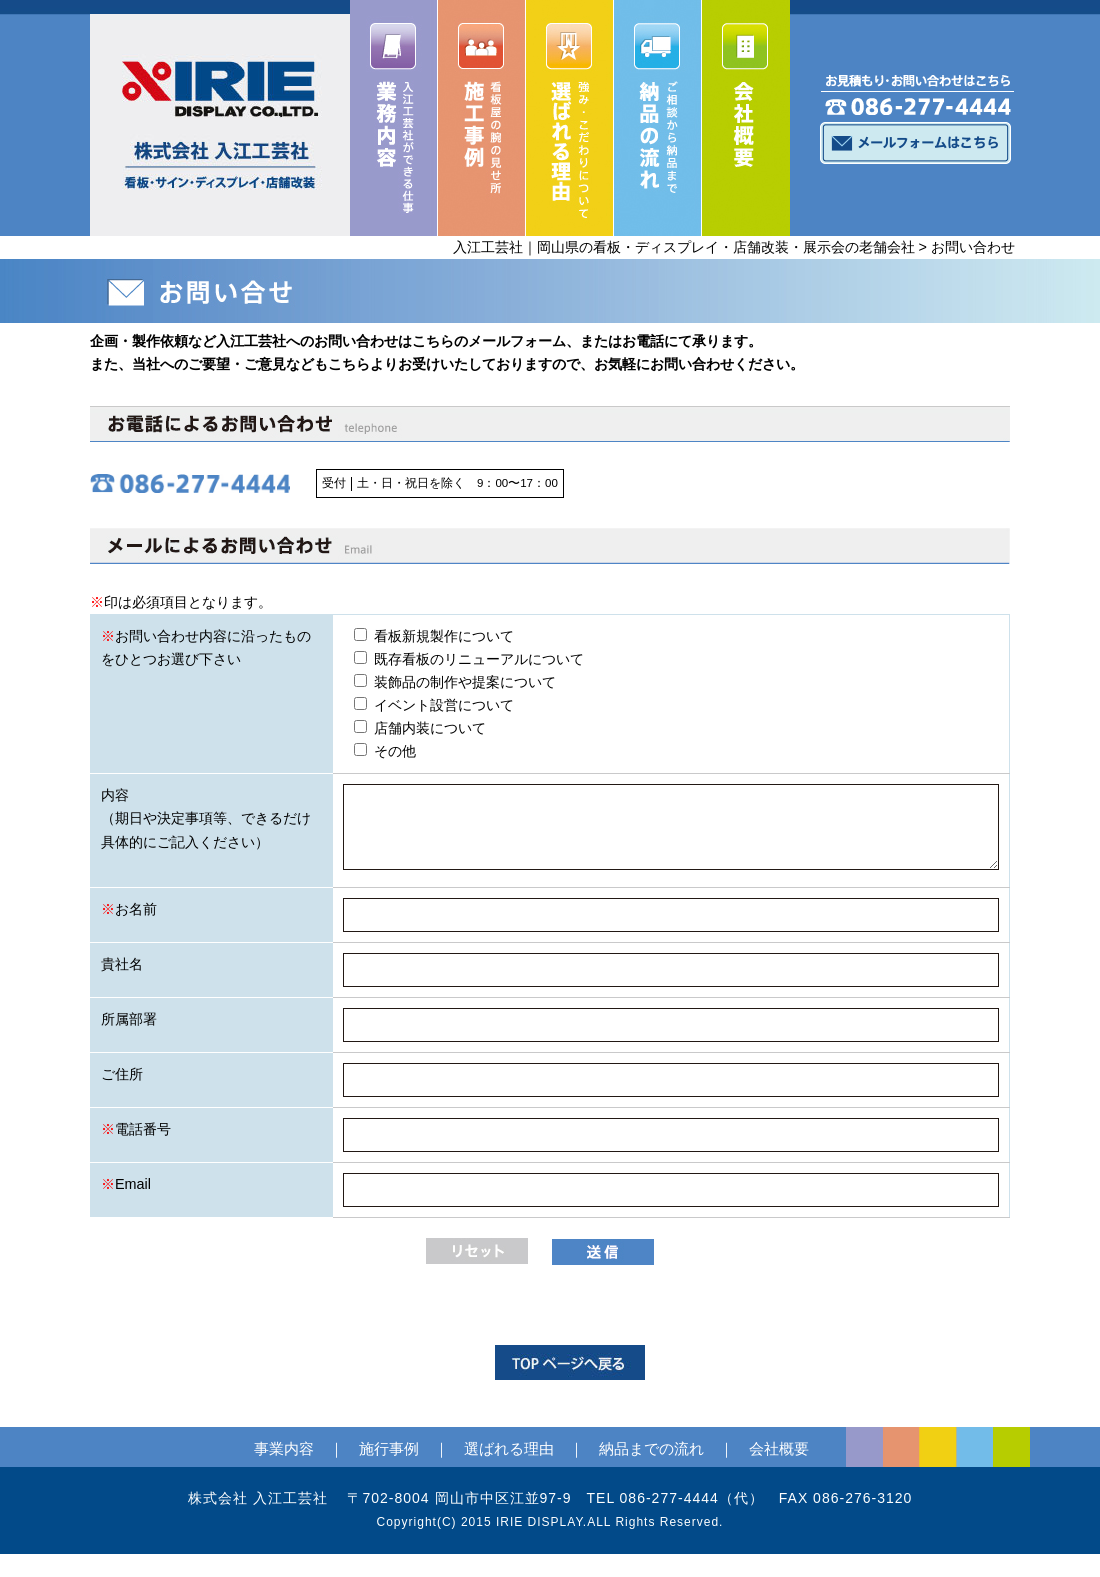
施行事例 (389, 1448)
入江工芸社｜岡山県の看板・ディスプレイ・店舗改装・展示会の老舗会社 (684, 247)
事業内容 (284, 1448)
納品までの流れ (651, 1448)
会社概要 (779, 1448)
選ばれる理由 (509, 1448)
